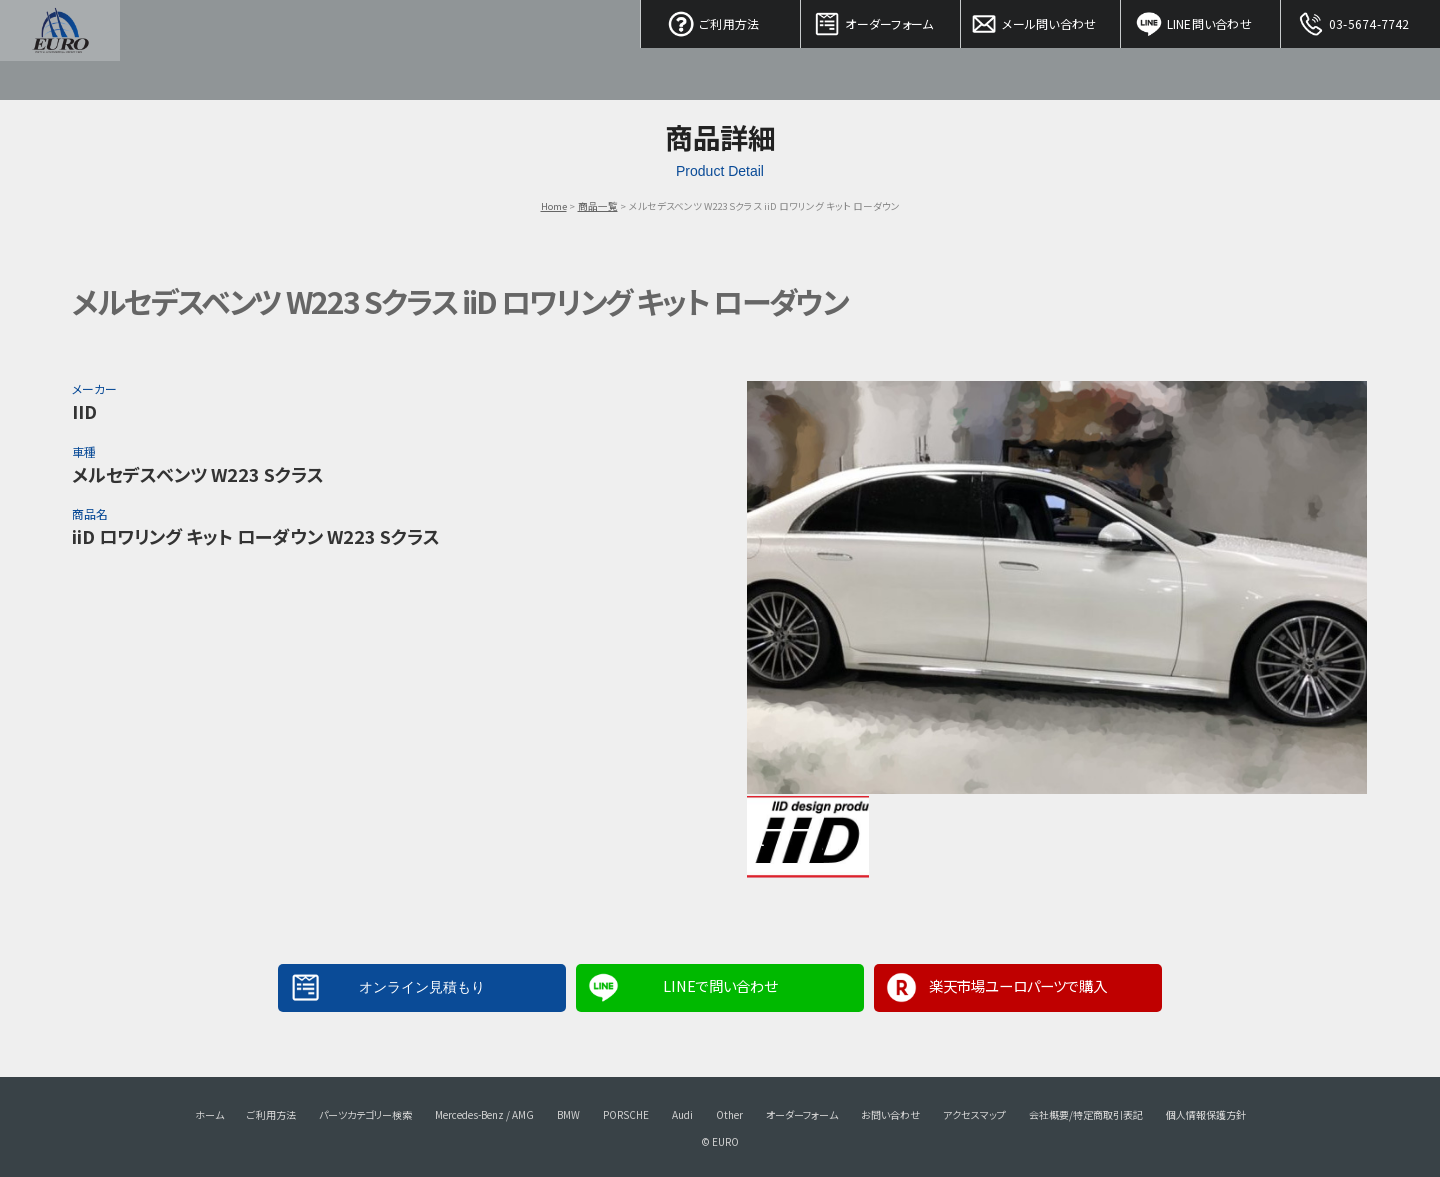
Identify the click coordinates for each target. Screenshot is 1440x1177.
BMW (568, 1114)
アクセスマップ (974, 1114)
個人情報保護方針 (1206, 1114)
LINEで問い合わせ (720, 985)
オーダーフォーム (881, 20)
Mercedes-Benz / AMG (484, 1114)
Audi (682, 1114)
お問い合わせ (890, 1114)
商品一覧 (598, 206)
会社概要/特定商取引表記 (1086, 1114)
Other (729, 1114)
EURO (60, 50)
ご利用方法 (721, 20)
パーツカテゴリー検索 (365, 1114)
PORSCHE (626, 1114)
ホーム (209, 1114)
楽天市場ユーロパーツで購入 (1018, 985)
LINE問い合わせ (1201, 20)
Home (554, 206)
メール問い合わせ (1041, 20)
